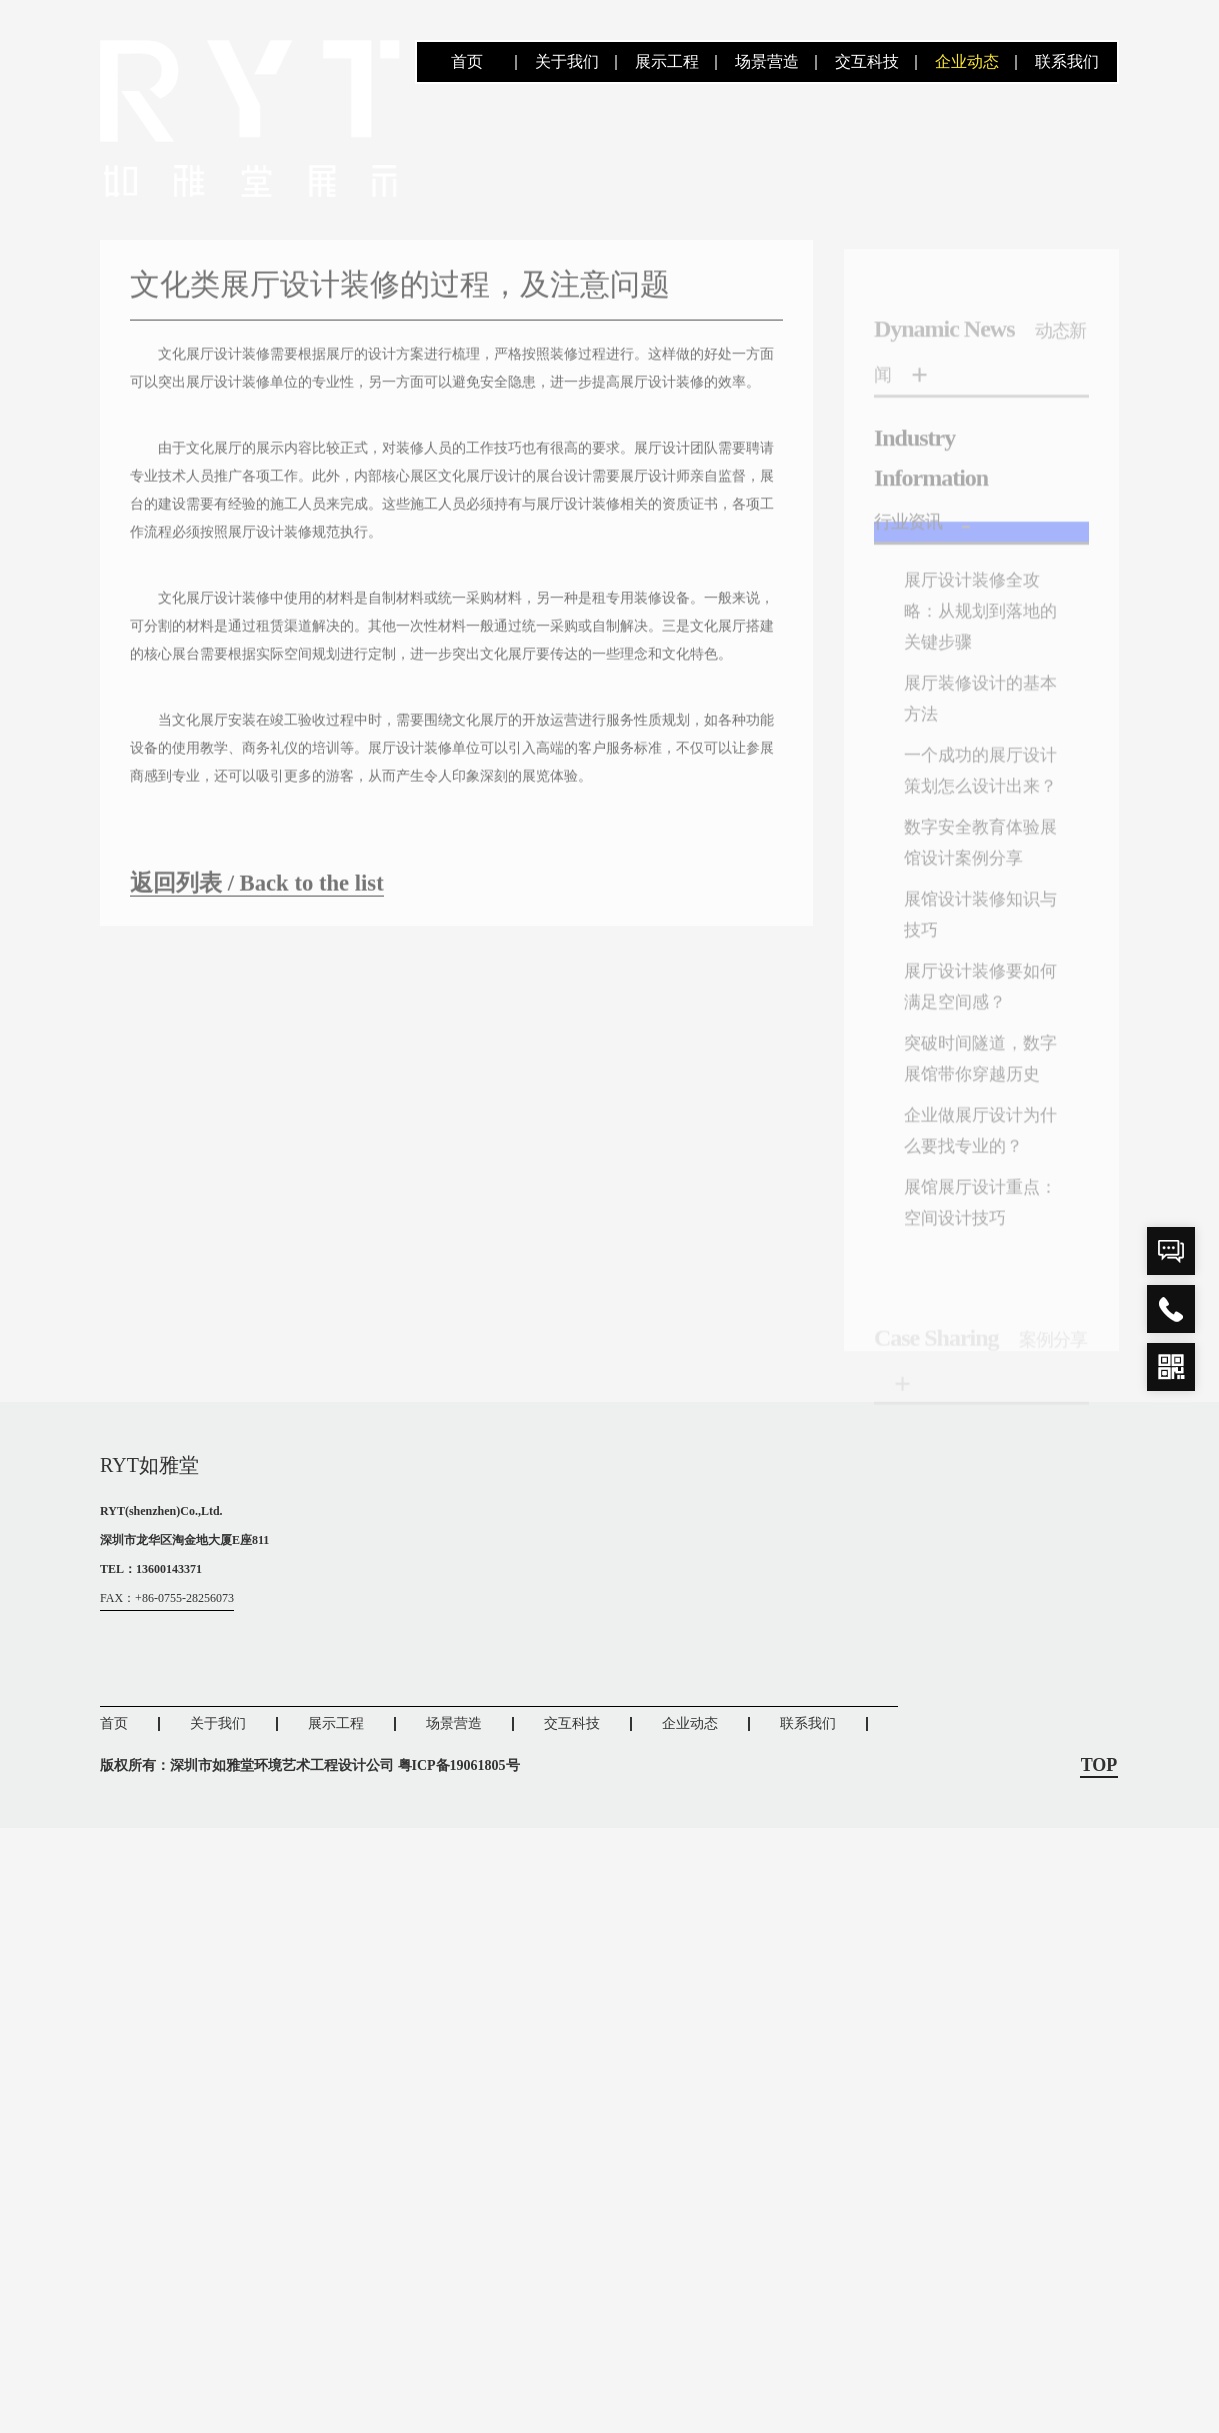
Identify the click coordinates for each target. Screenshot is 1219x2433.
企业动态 (967, 61)
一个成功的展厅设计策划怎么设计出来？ (976, 814)
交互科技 (867, 61)
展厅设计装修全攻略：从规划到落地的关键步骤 (976, 644)
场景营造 (767, 61)
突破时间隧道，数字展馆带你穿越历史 (976, 1124)
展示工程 (667, 61)
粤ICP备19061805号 (459, 1809)
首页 (467, 61)
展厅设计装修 (578, 519)
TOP (1099, 1809)
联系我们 (1067, 61)
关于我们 (567, 61)
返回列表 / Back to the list (263, 898)
